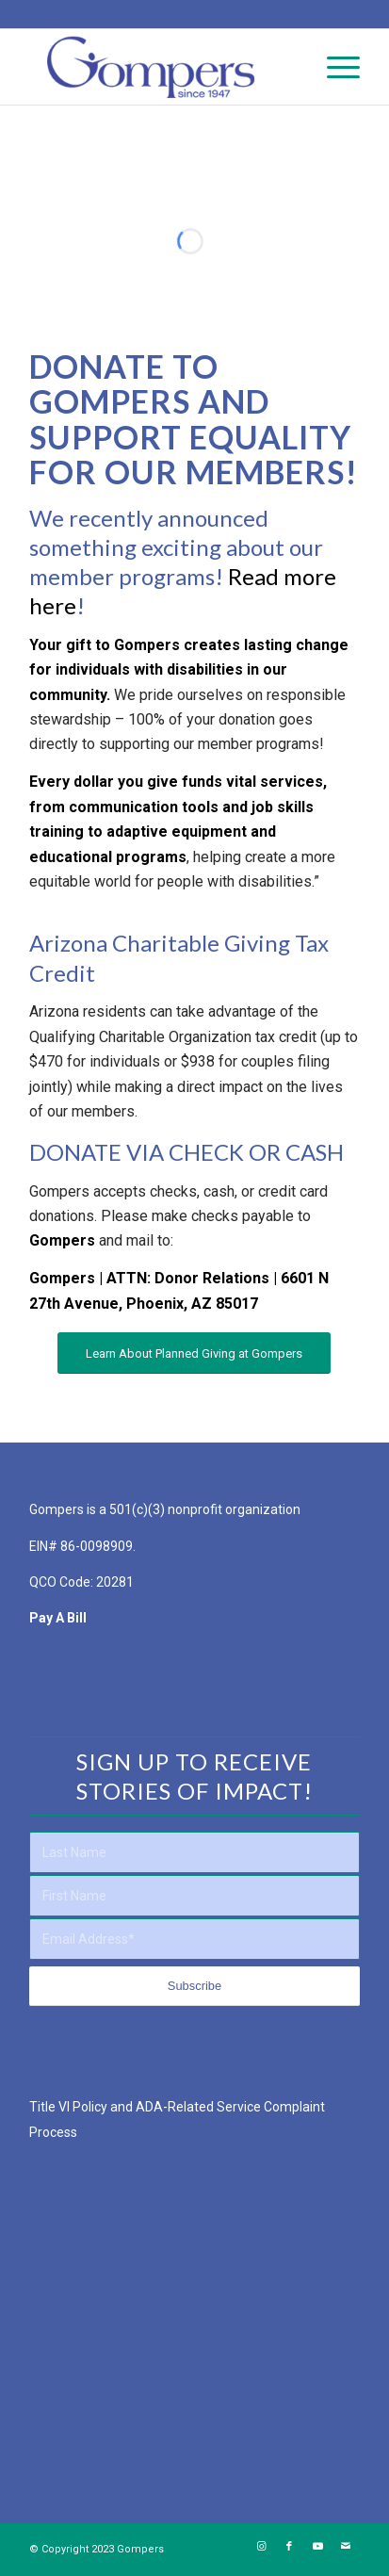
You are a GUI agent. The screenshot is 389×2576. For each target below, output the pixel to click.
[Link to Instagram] (261, 2547)
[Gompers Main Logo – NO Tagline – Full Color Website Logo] (161, 67)
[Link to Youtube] (317, 2547)
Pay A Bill (58, 1617)
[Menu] (334, 67)
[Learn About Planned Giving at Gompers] (194, 1353)
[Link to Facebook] (289, 2547)
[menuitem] (334, 67)
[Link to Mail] (346, 2547)
